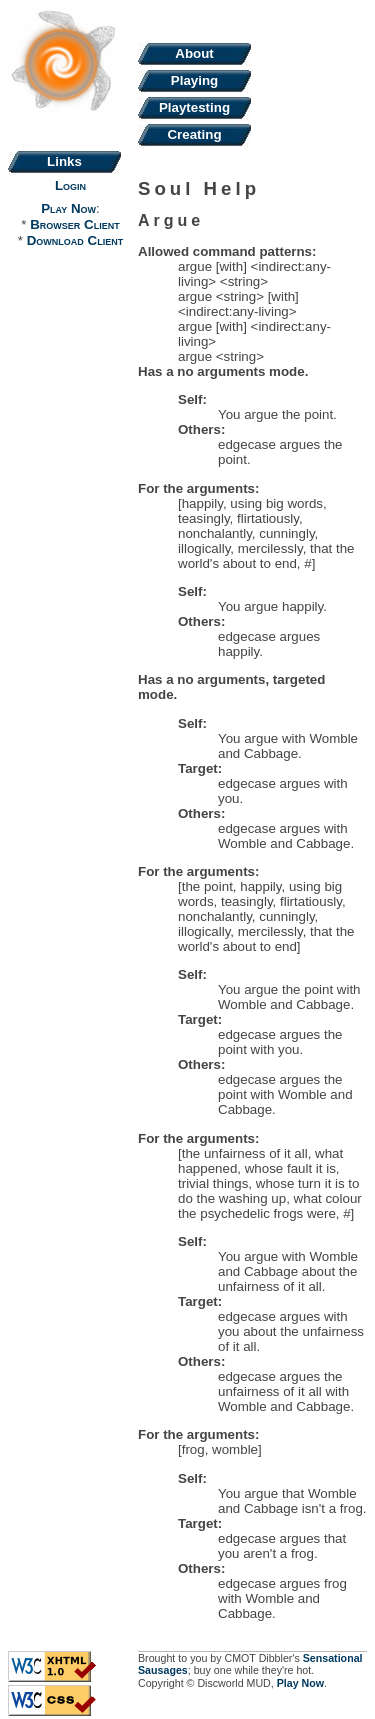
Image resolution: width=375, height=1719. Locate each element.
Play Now (68, 208)
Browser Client (74, 224)
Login (70, 185)
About (194, 53)
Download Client (75, 240)
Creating (194, 134)
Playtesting (194, 107)
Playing (194, 80)
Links (64, 161)
